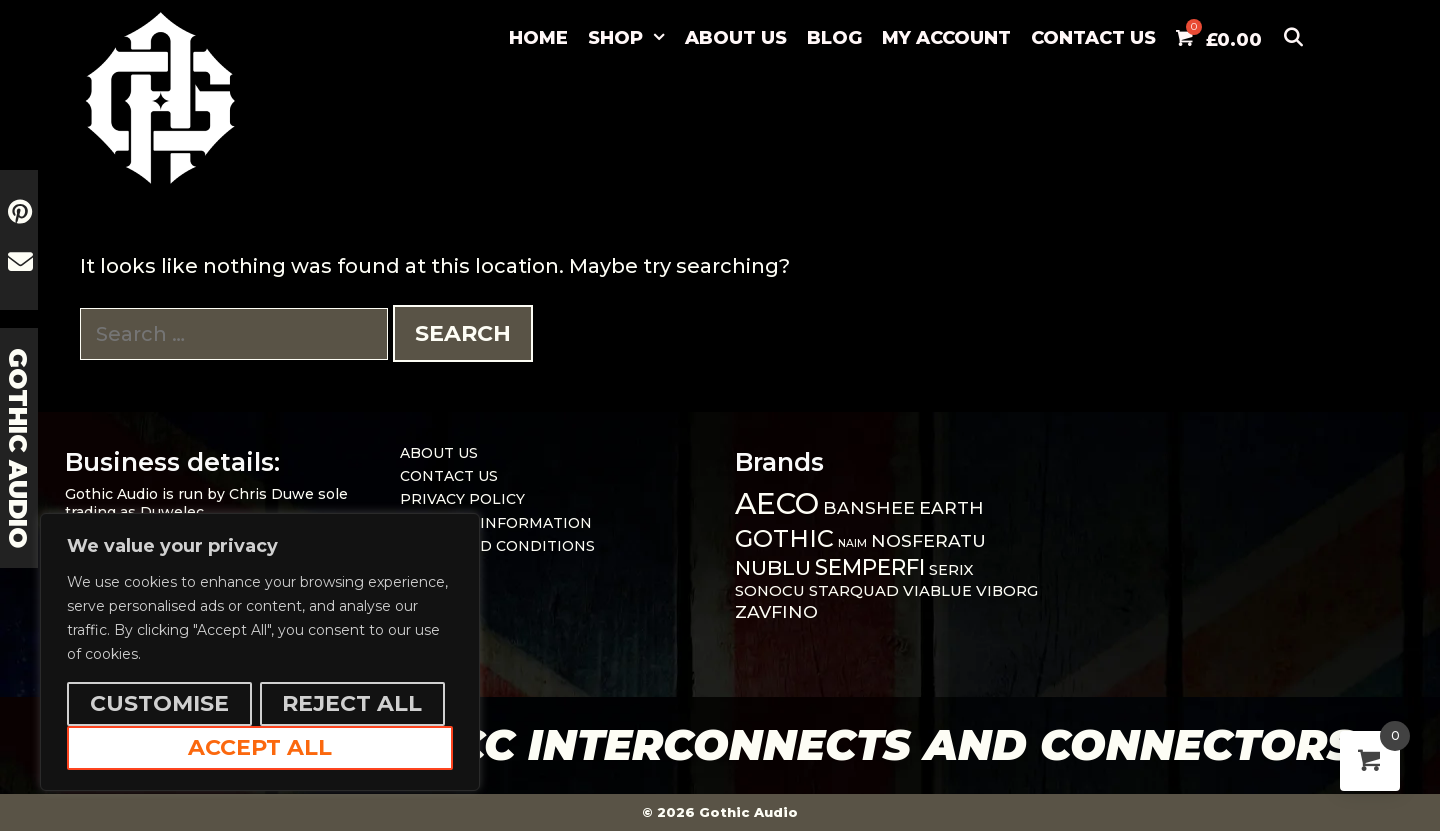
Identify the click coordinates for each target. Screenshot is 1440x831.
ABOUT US (736, 38)
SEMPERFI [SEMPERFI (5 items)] (870, 567)
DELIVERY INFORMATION (496, 523)
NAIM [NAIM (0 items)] (852, 543)
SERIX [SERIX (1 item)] (951, 570)
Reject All (352, 703)
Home (538, 38)
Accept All (260, 747)
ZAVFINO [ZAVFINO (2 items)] (776, 611)
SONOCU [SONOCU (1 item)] (770, 591)
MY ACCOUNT (946, 38)
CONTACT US (1093, 38)
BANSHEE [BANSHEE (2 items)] (869, 507)
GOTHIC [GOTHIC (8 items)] (784, 538)
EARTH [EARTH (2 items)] (951, 507)
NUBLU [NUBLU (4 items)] (773, 567)
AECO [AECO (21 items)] (777, 503)
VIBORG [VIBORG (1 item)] (1007, 591)
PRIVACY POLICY (462, 499)
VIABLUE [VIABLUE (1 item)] (937, 591)
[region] (260, 652)
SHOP (631, 38)
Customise (159, 703)
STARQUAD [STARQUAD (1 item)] (854, 591)
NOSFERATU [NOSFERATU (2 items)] (928, 540)
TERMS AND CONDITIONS (497, 546)
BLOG (834, 38)
